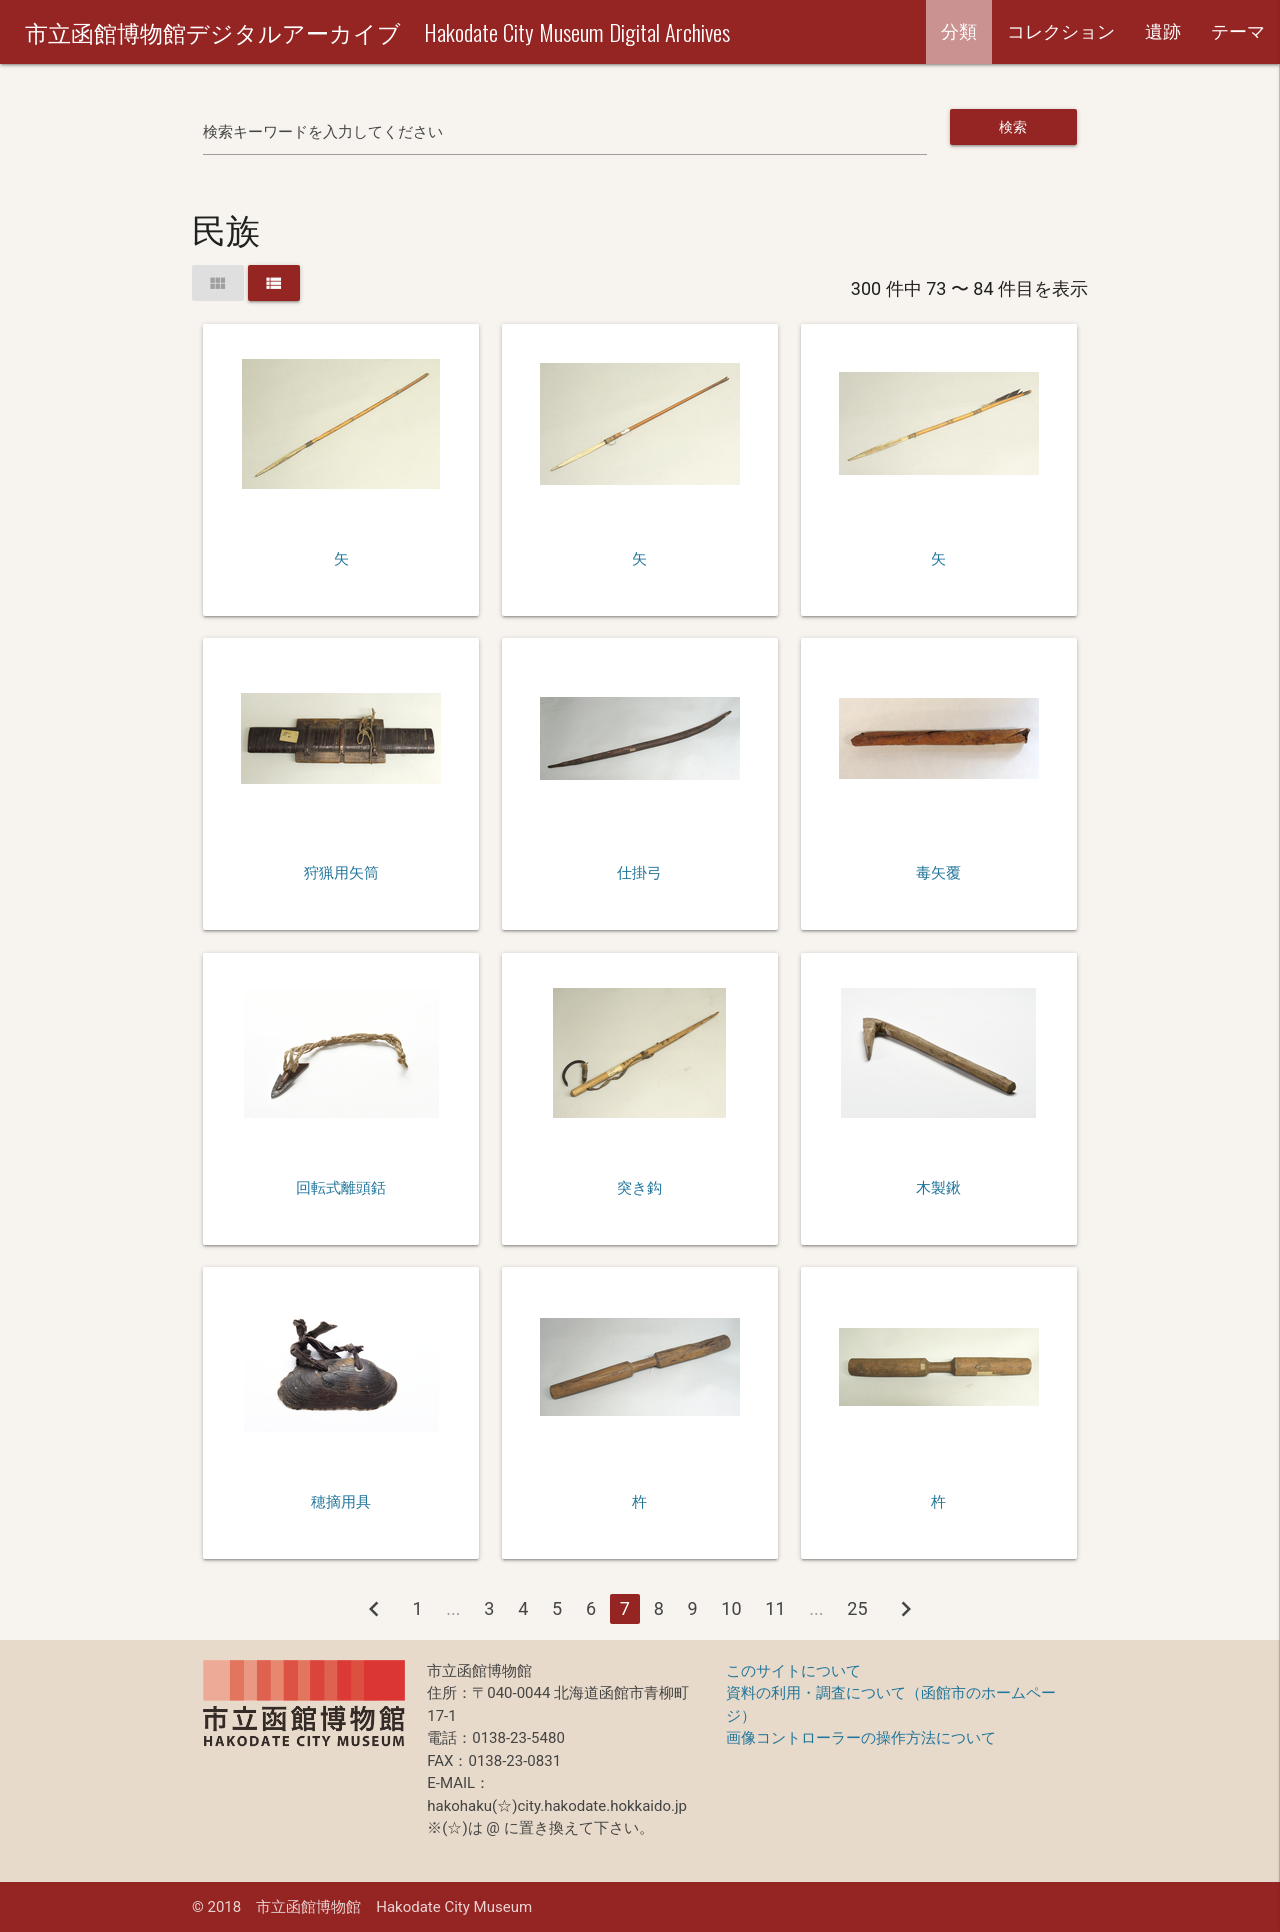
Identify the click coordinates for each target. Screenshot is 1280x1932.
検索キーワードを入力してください (323, 132)
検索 (1013, 127)
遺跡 (1163, 31)
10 (731, 1608)
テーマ (1238, 31)
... (453, 1608)
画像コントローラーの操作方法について (861, 1738)
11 (775, 1608)
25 (857, 1608)
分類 (959, 31)
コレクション (1061, 31)
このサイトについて (793, 1671)
